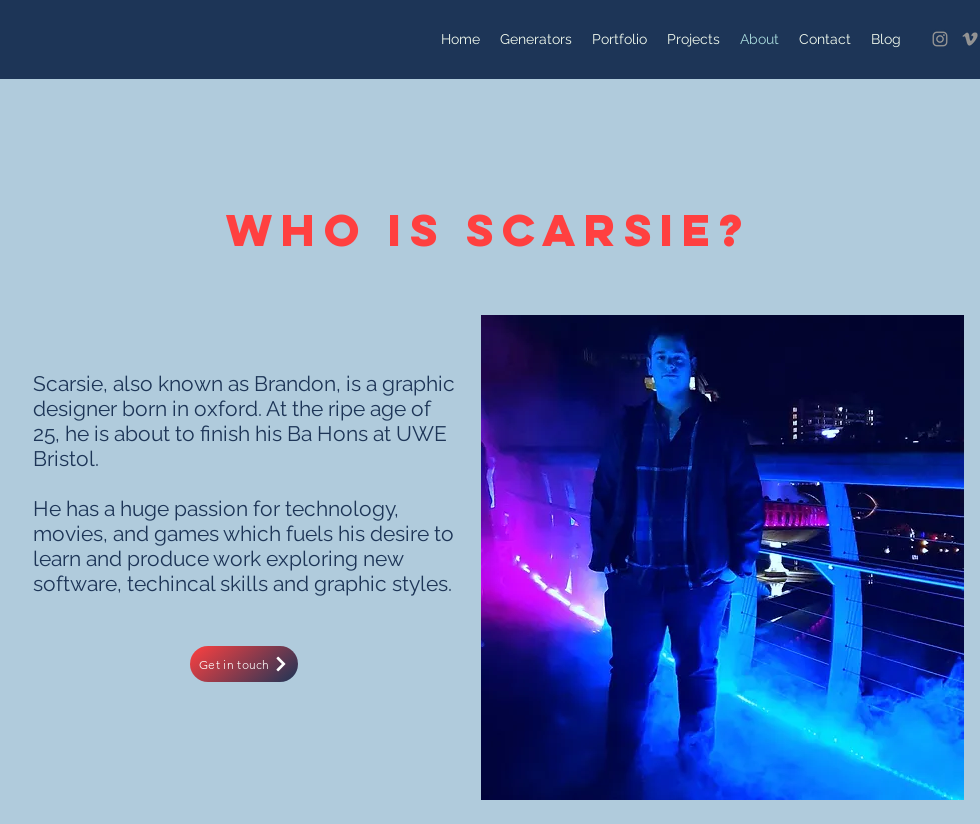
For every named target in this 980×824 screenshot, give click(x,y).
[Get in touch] (244, 664)
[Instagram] (940, 39)
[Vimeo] (970, 39)
